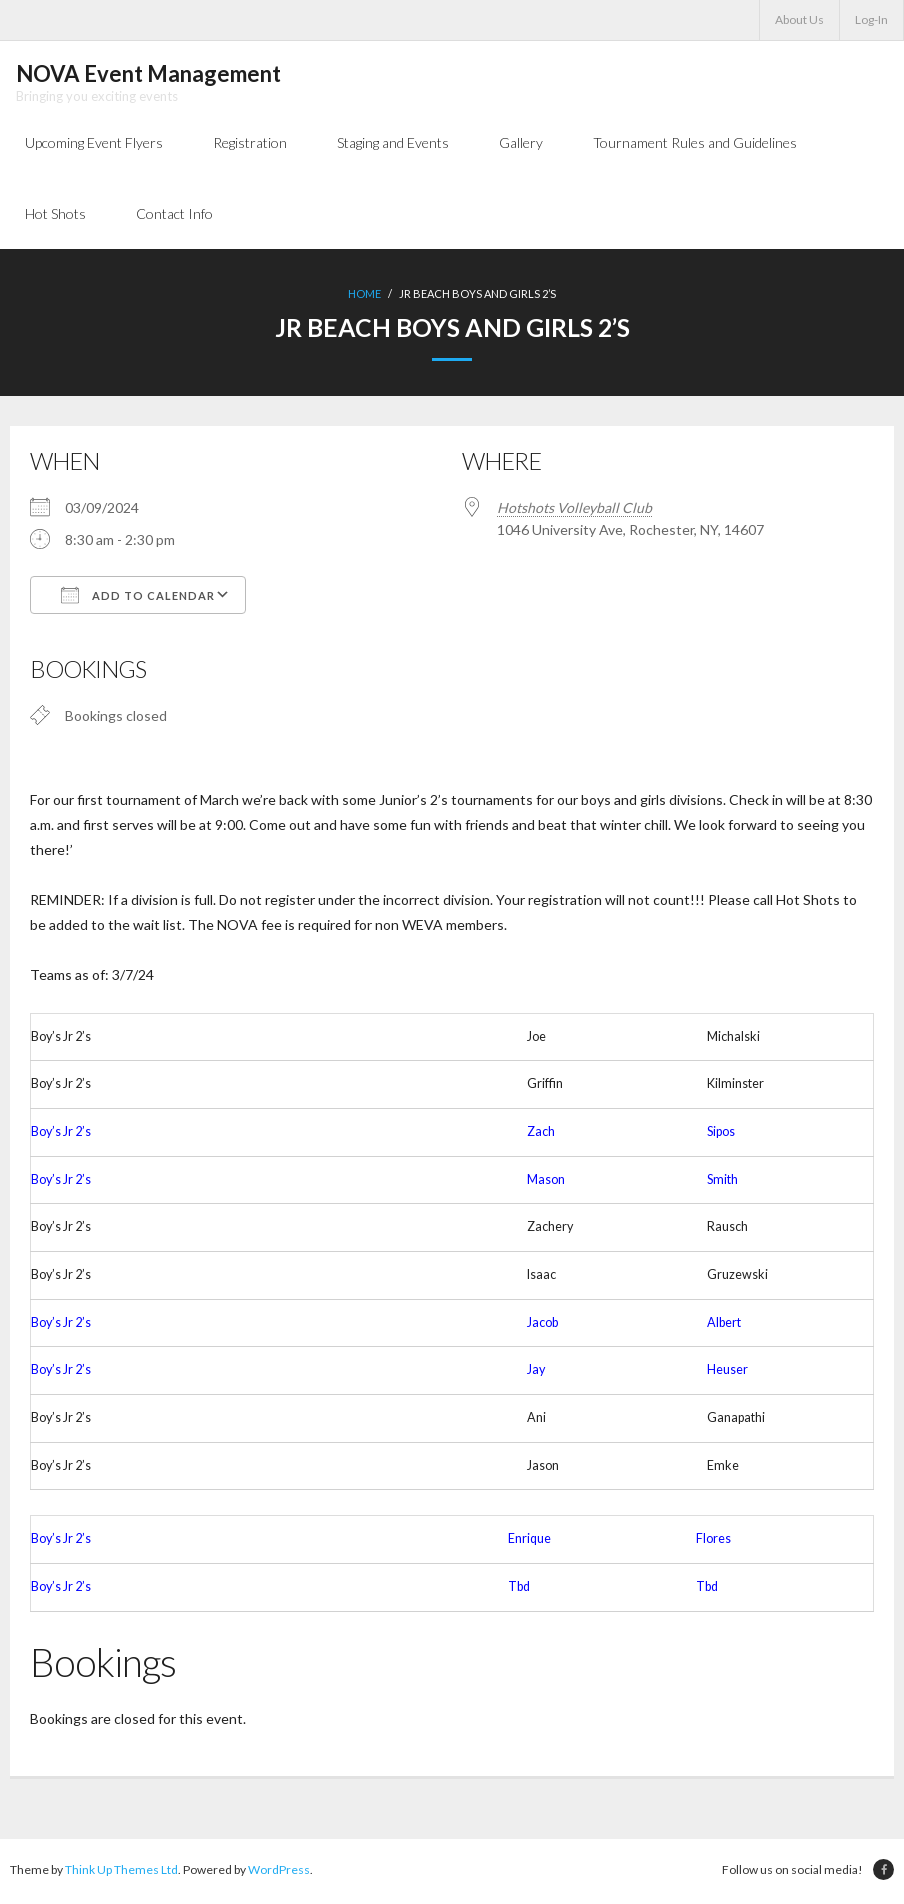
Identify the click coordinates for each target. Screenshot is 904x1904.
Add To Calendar (138, 597)
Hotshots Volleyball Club (574, 509)
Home (364, 296)
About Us (799, 19)
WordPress (279, 1872)
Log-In (871, 19)
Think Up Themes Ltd (121, 1872)
